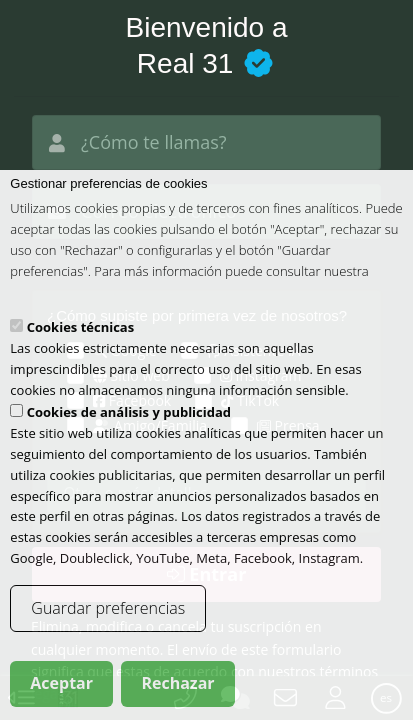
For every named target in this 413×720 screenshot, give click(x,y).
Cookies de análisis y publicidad (129, 427)
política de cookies (63, 306)
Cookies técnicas (80, 342)
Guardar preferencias (108, 623)
